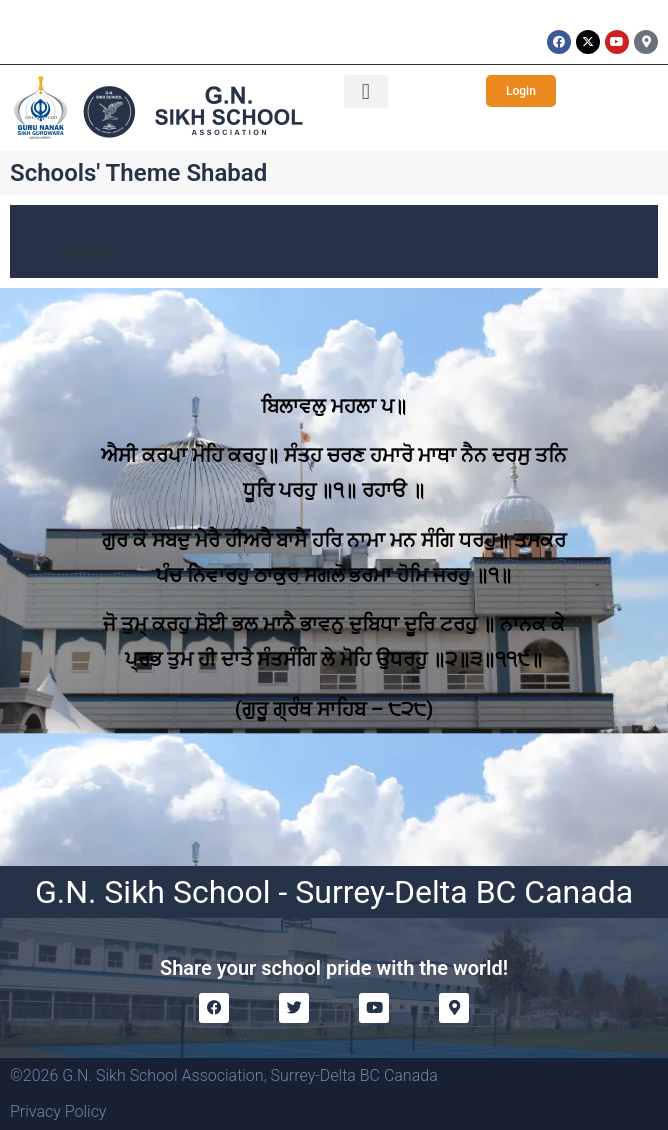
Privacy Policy (58, 1111)
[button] (366, 91)
